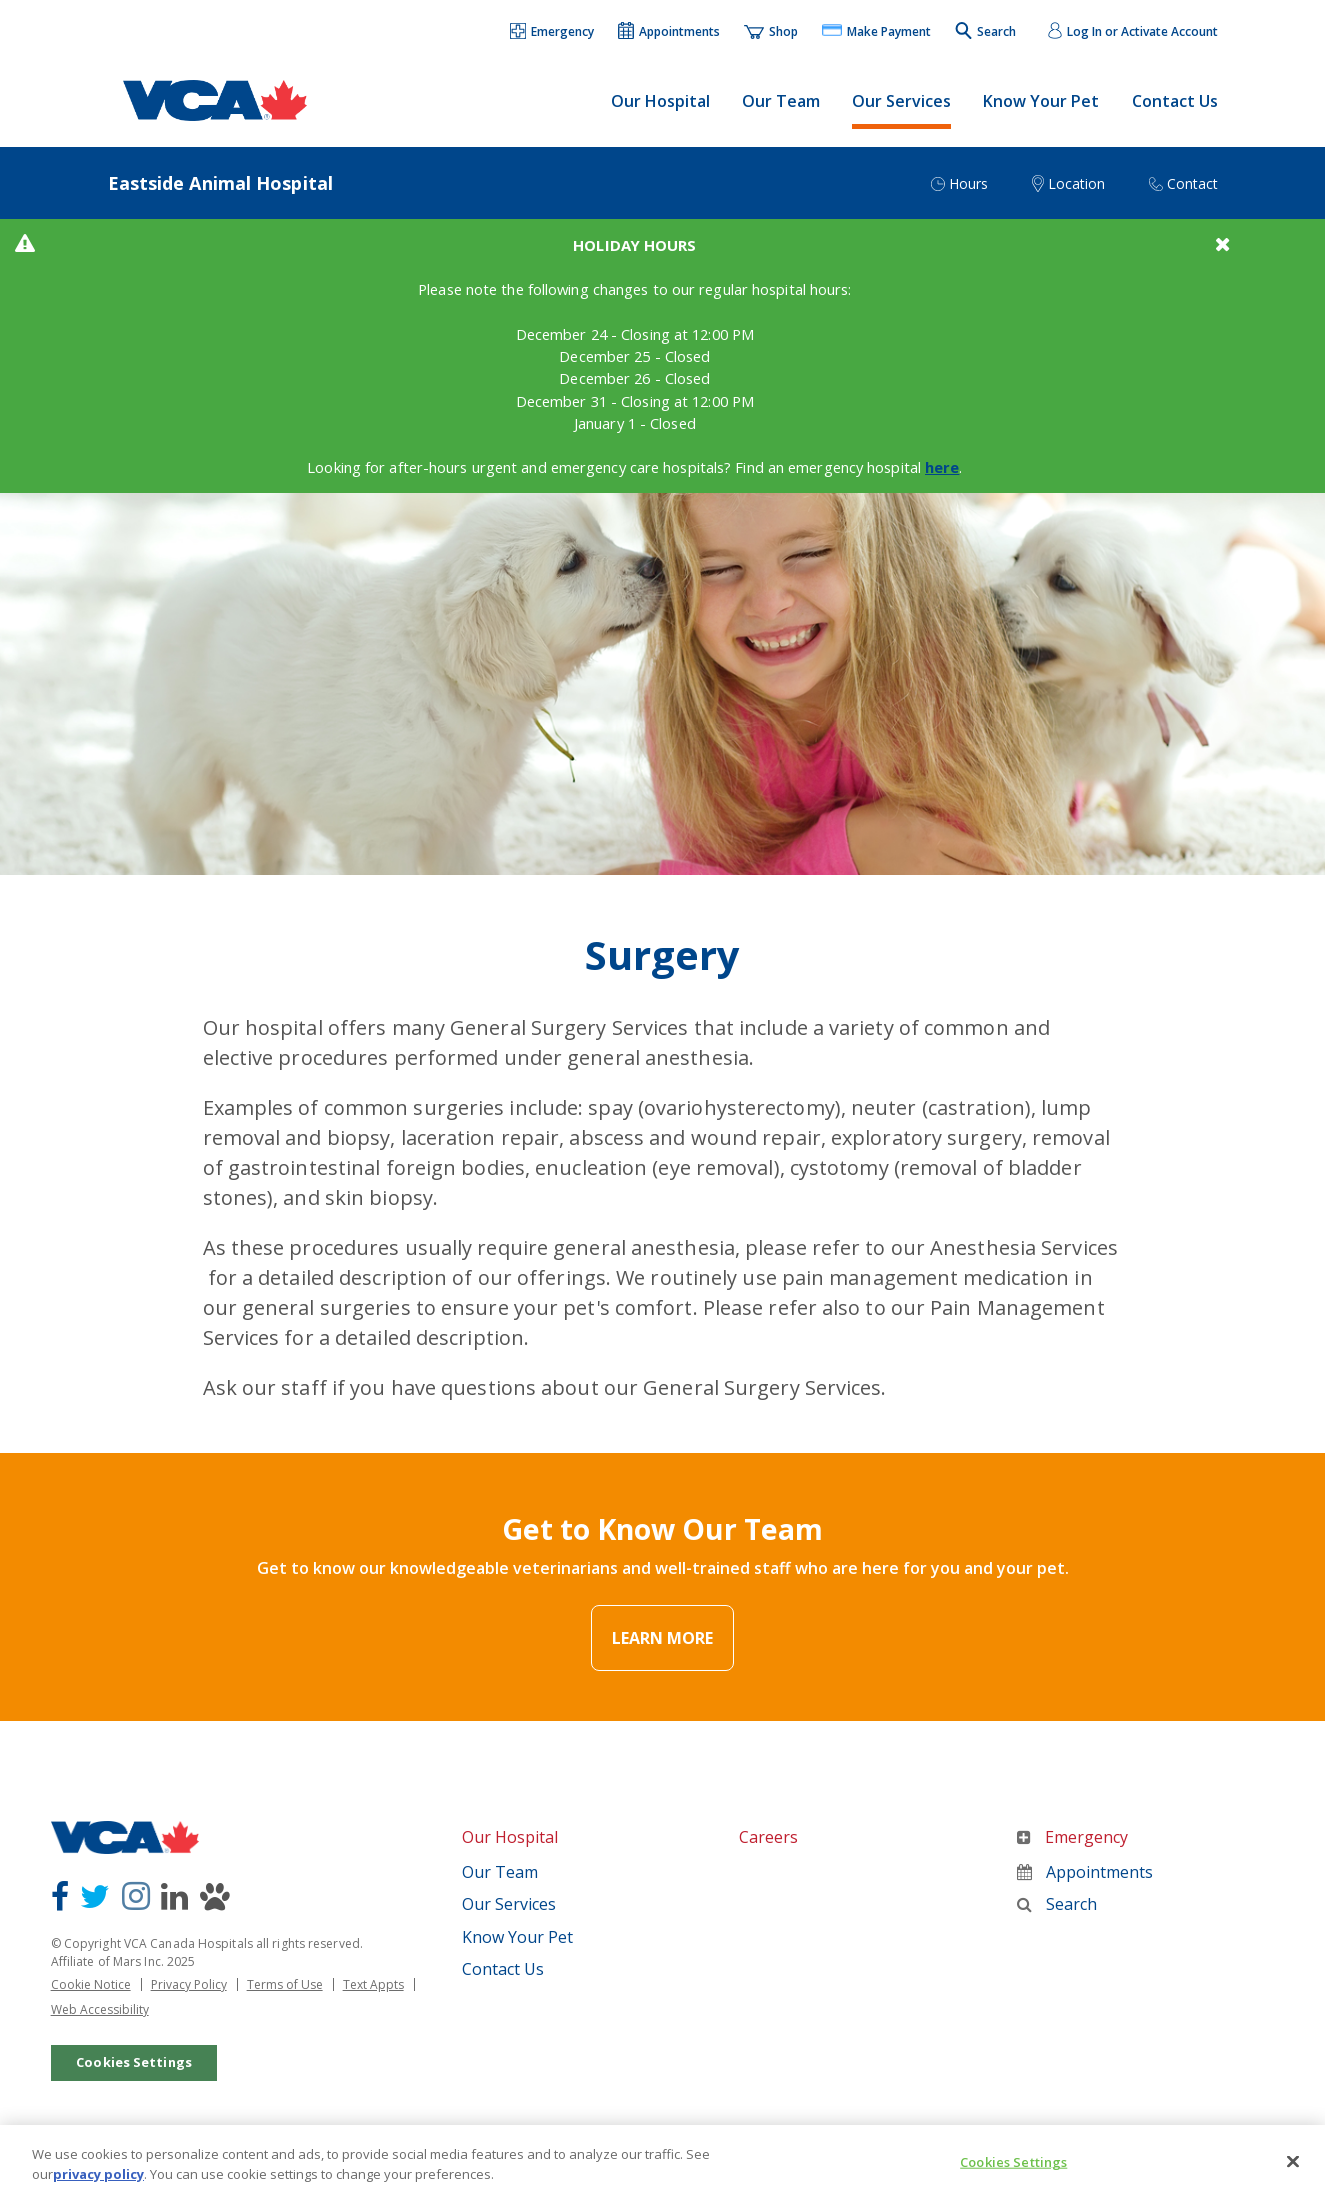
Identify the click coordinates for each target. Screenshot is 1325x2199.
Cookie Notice (91, 1996)
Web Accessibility (100, 2020)
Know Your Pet (1041, 101)
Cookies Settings (134, 2073)
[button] (553, 33)
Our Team (781, 101)
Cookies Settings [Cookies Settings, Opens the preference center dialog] (1013, 2175)
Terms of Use (285, 1996)
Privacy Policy (189, 1996)
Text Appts (373, 1996)
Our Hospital (660, 101)
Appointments (1085, 1884)
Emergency (1072, 1850)
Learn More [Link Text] (662, 1651)
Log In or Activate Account (1142, 31)
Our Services (901, 101)
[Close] (1293, 2175)
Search (1057, 1916)
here (980, 486)
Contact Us (1175, 101)
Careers (768, 1850)
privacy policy (98, 2185)
